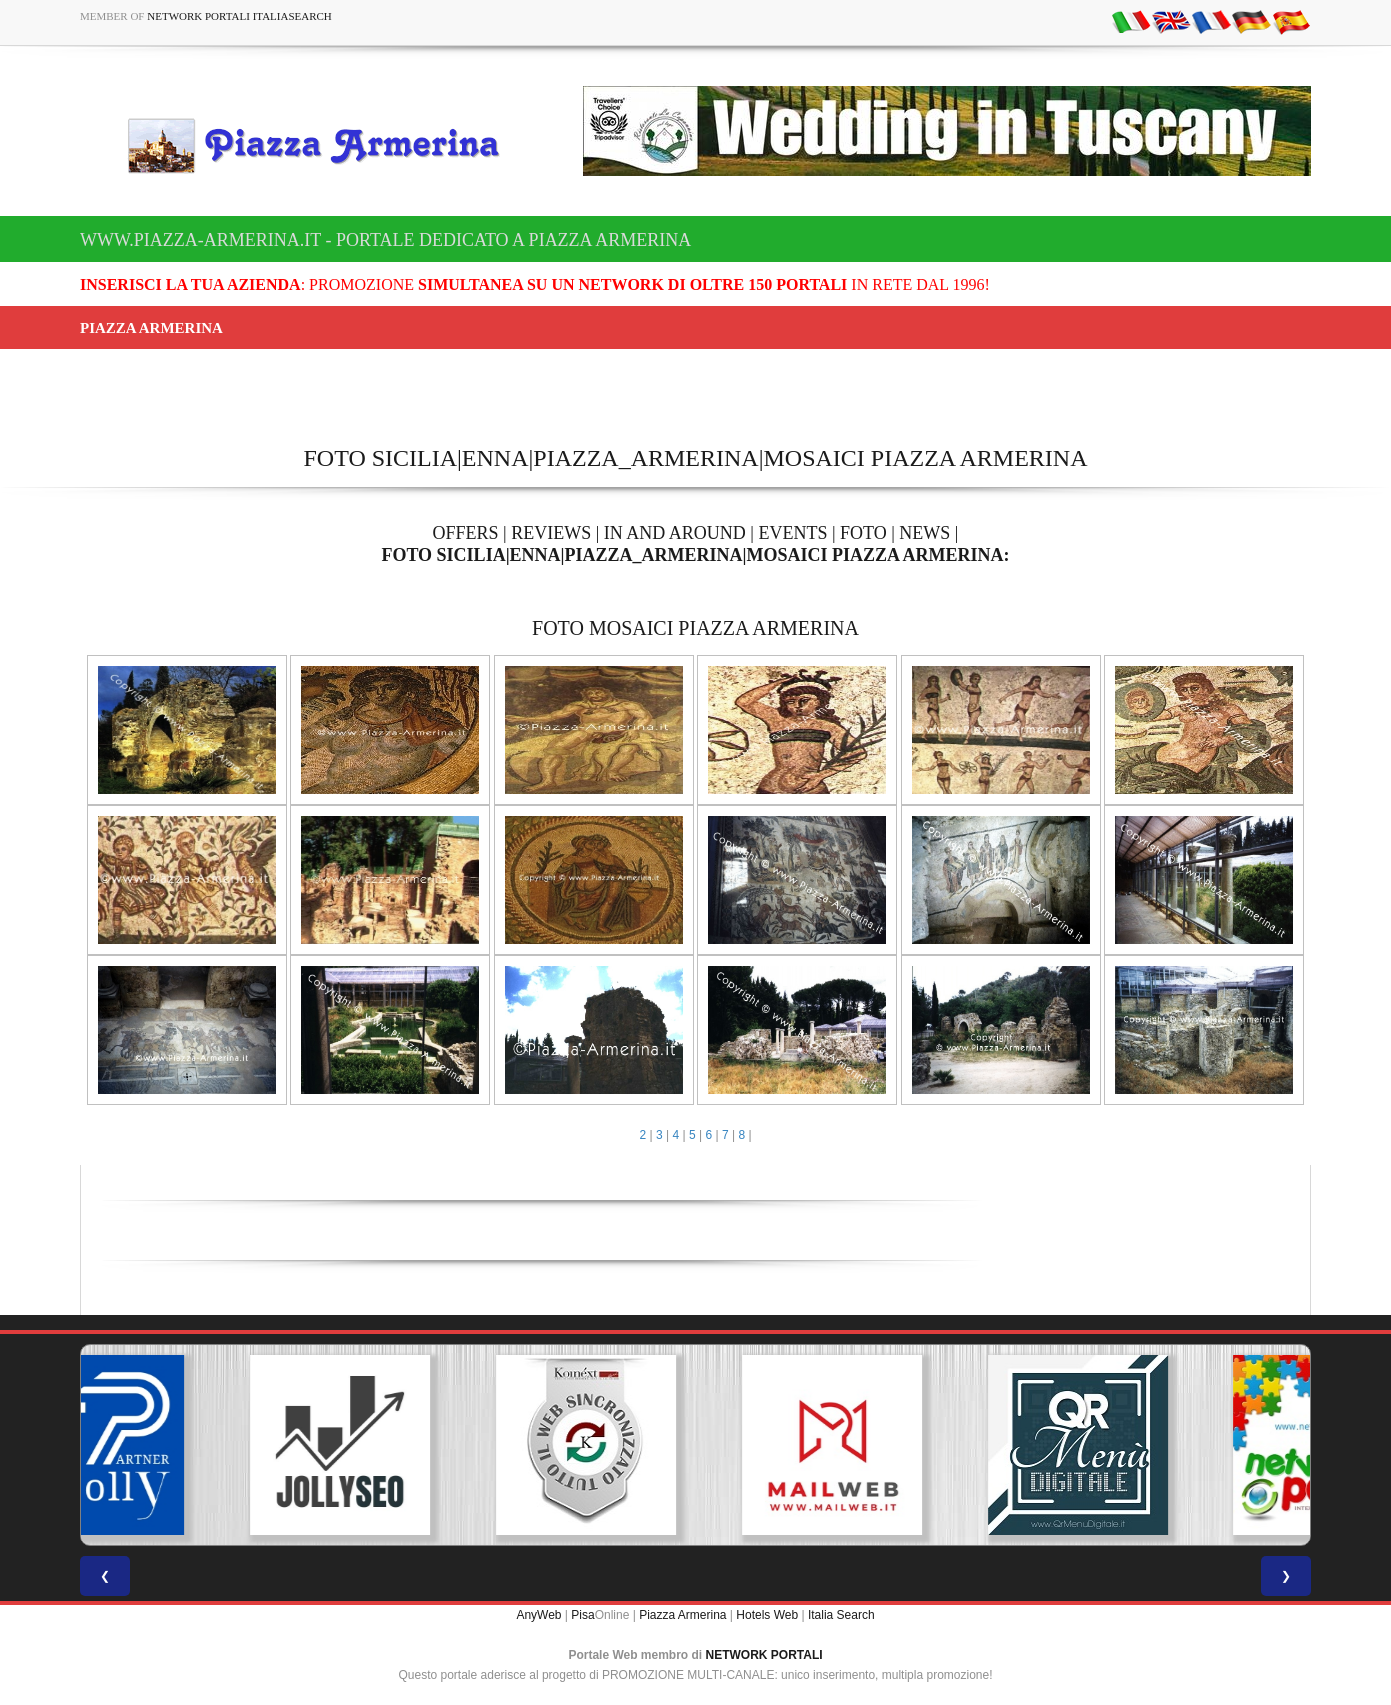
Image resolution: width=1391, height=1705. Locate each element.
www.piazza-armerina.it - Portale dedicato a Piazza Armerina (385, 240)
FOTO (863, 533)
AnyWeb (538, 1615)
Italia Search (841, 1615)
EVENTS (792, 533)
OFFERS (466, 533)
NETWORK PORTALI (764, 1655)
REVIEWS (551, 533)
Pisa (582, 1615)
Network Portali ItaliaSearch (239, 16)
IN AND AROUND (675, 533)
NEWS (924, 533)
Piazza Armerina (682, 1615)
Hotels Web (767, 1615)
